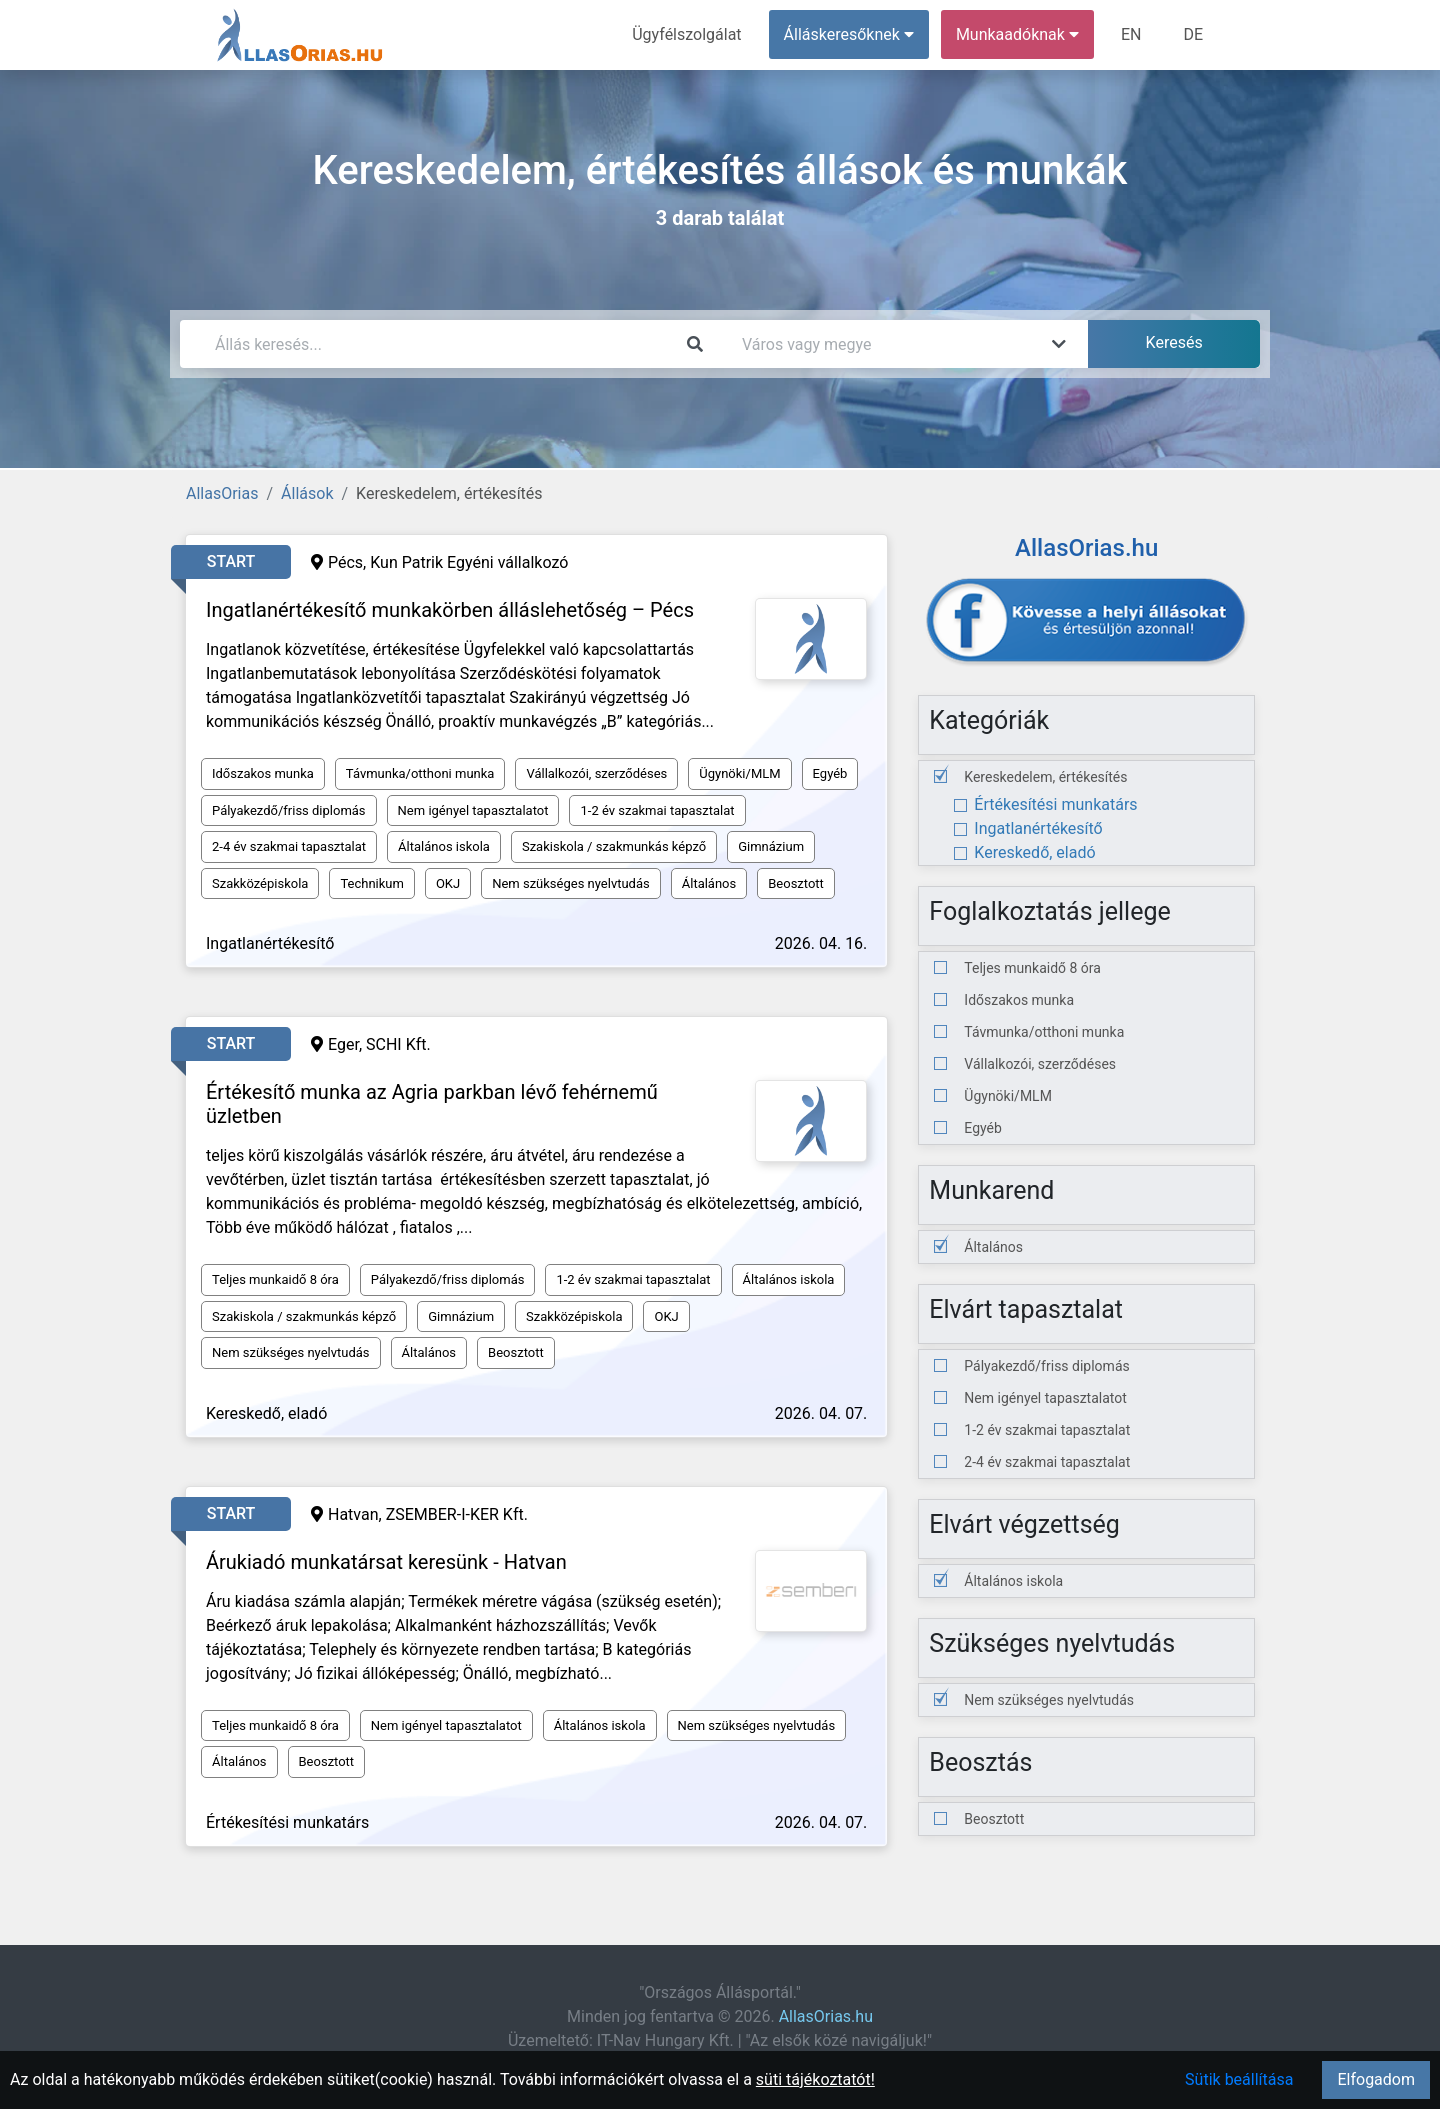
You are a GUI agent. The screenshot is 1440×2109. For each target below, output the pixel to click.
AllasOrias (222, 493)
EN (1131, 34)
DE (1193, 34)
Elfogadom (1376, 2079)
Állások (307, 493)
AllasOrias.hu (826, 2016)
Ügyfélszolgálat (686, 34)
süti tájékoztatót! (815, 2079)
